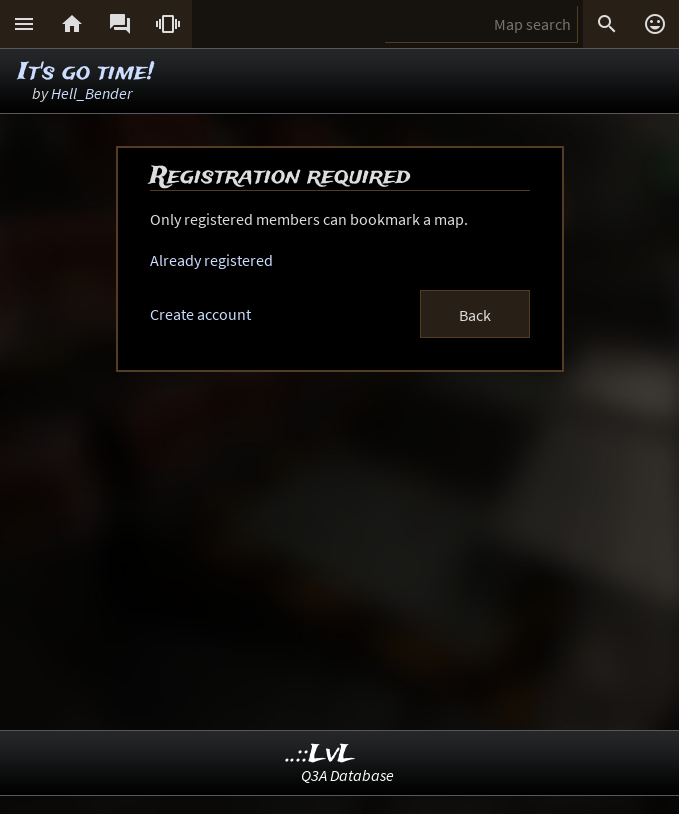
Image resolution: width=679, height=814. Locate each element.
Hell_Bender (91, 93)
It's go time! (86, 72)
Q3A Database (347, 775)
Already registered (211, 260)
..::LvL (320, 754)
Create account (200, 314)
